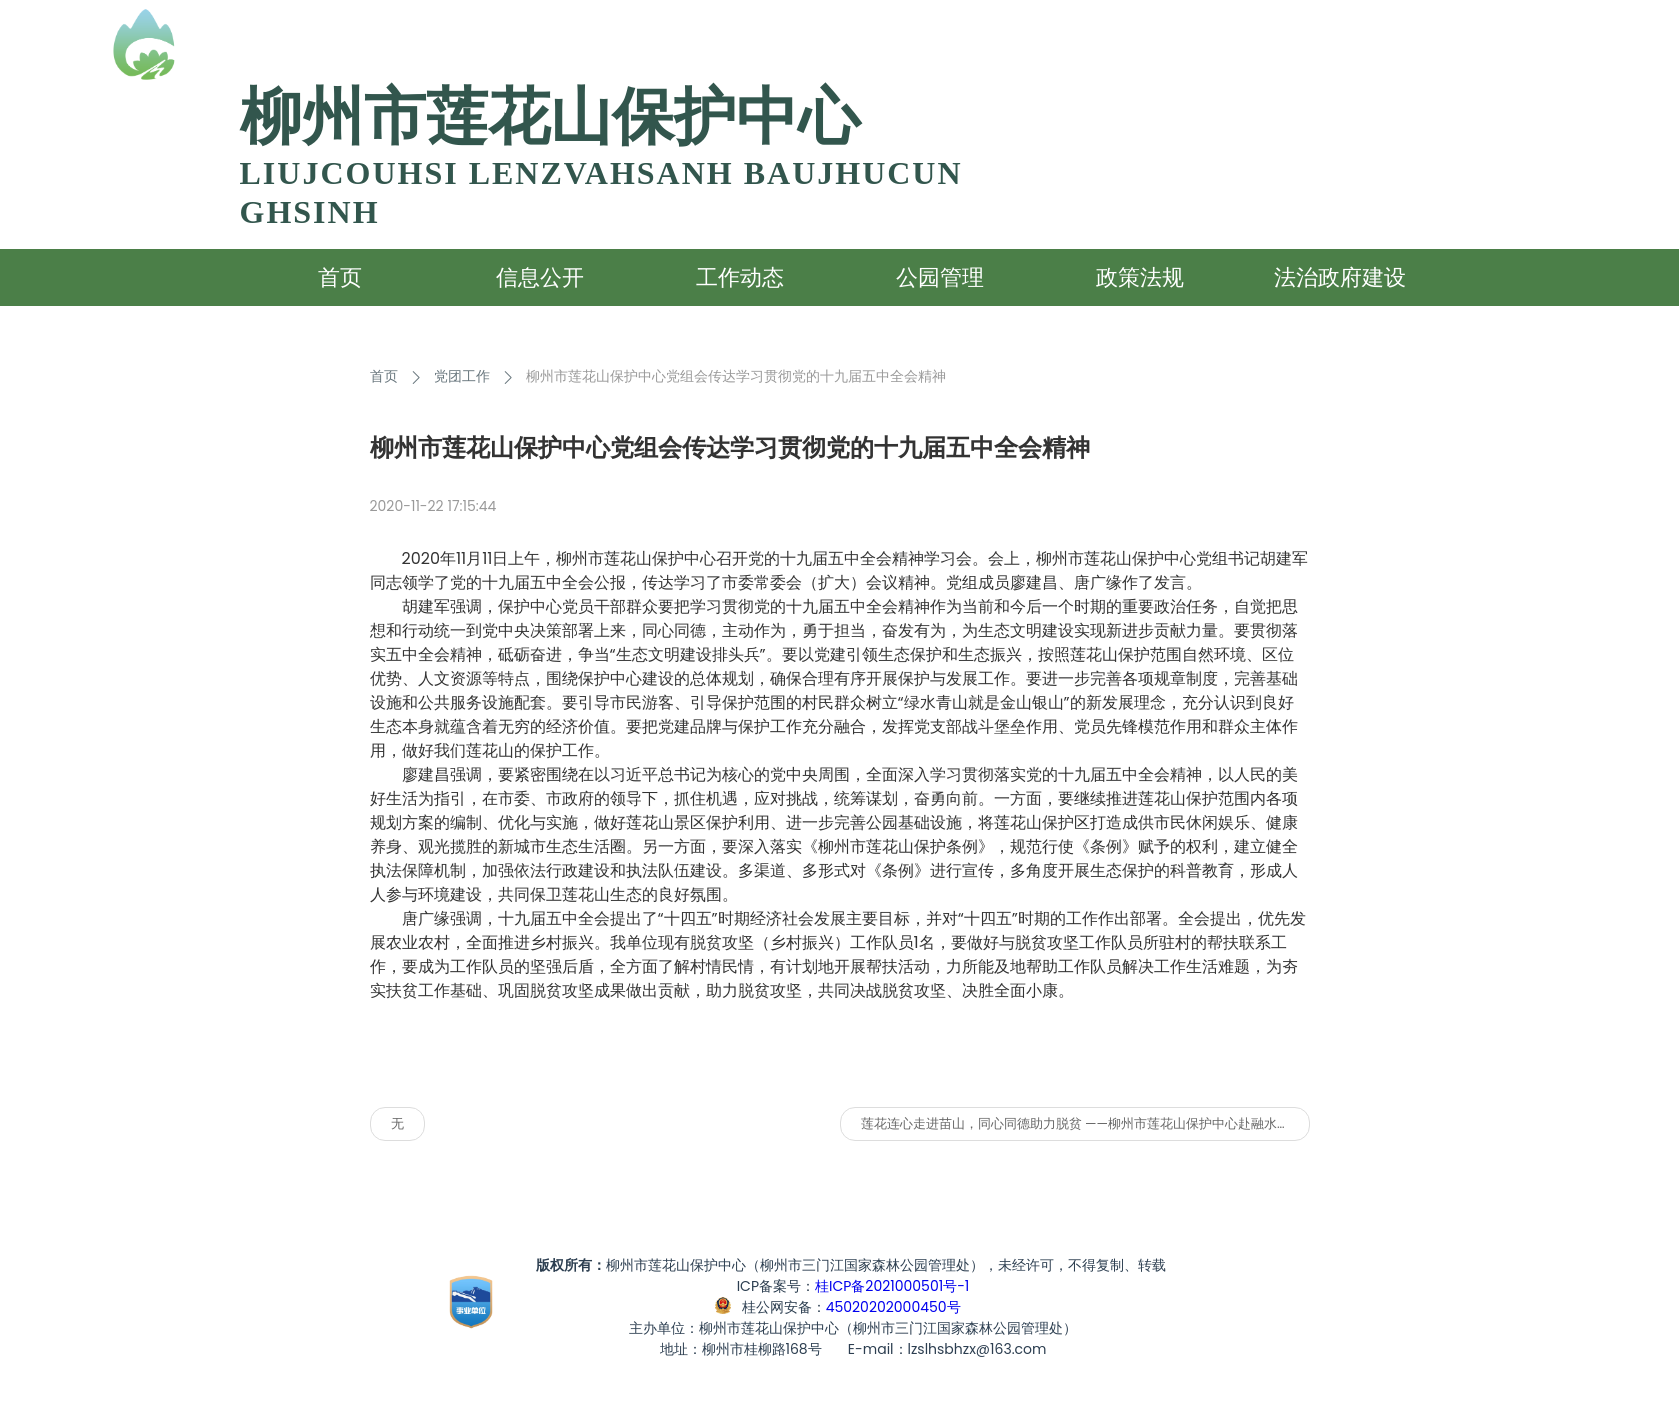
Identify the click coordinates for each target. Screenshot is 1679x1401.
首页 (384, 376)
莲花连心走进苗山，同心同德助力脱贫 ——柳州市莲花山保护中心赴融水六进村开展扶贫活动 (1085, 1123)
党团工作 (462, 376)
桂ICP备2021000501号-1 (892, 1286)
